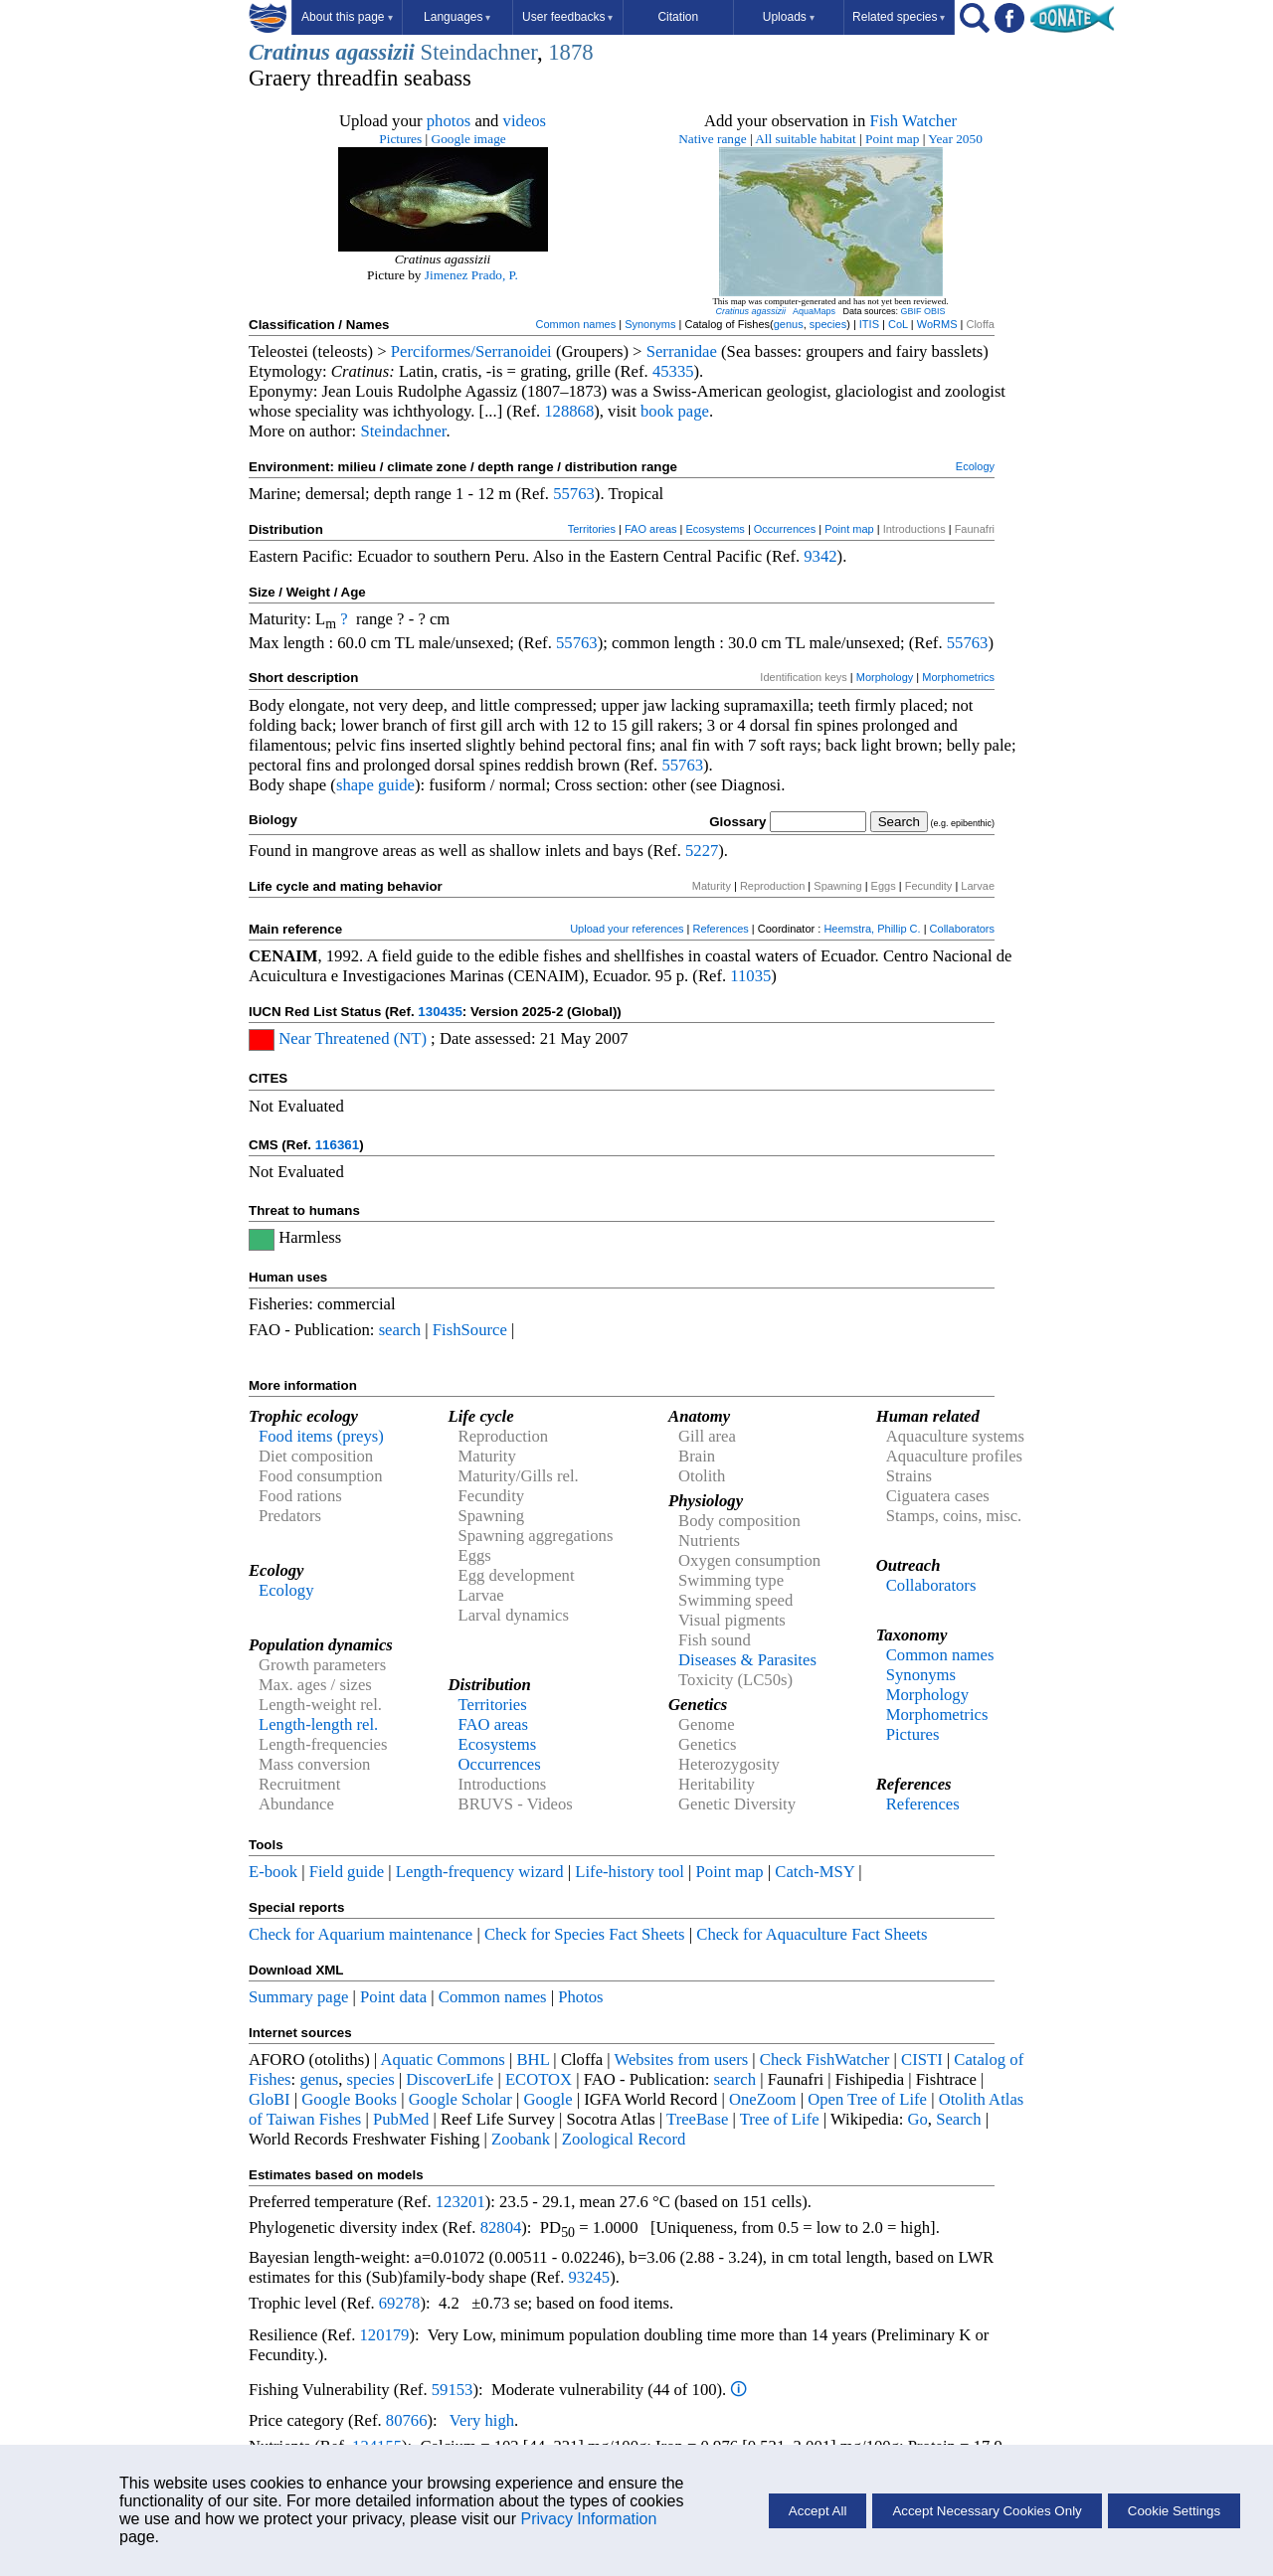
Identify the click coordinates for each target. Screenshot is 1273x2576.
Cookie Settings (1174, 2510)
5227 (701, 850)
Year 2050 (955, 138)
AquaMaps (814, 311)
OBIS (935, 311)
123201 (460, 2201)
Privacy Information (588, 2518)
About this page (346, 17)
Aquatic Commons (442, 2059)
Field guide (346, 1871)
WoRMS (937, 324)
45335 (673, 371)
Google (548, 2099)
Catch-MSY (814, 1871)
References (721, 929)
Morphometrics (958, 677)
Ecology (975, 466)
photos (448, 120)
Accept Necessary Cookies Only (986, 2510)
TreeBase (697, 2119)
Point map (892, 138)
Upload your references (626, 929)
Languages (457, 17)
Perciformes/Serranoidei (471, 351)
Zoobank (520, 2139)
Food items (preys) (321, 1436)
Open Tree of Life (867, 2099)
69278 (400, 2303)
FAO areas (651, 529)
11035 (750, 975)
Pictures (400, 138)
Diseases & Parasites (747, 1659)
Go (918, 2119)
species (828, 324)
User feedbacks (567, 17)
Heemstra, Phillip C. (871, 929)
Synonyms (650, 324)
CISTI (922, 2059)
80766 (407, 2420)
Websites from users (682, 2059)
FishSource (470, 1329)
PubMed (401, 2119)
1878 (570, 52)
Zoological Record (623, 2139)
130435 (439, 1011)
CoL (898, 324)
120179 (384, 2334)
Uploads (789, 17)
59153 (452, 2389)
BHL (533, 2059)
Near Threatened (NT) (352, 1038)
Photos (580, 1996)
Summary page (298, 1996)
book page (674, 411)
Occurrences (785, 529)
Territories (592, 529)
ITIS (869, 324)
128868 (569, 411)
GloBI (269, 2099)
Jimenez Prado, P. (471, 274)
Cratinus (289, 52)
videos (525, 120)
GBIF (911, 311)
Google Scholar (460, 2099)
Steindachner (479, 52)
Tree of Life (779, 2119)
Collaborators (962, 929)
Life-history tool (629, 1871)
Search (958, 2119)
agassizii (375, 52)
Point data (393, 1996)
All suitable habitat (805, 138)
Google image (469, 138)
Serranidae (681, 351)
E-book (273, 1871)
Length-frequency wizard (480, 1871)
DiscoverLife (449, 2079)
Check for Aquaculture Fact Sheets (811, 1934)
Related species (898, 17)
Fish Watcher (913, 120)
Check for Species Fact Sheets (584, 1934)
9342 (820, 556)
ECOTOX (538, 2079)
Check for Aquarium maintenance (360, 1934)
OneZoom (763, 2099)
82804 (501, 2227)
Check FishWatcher (825, 2059)
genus (789, 324)
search (400, 1329)
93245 (590, 2277)
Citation (677, 17)
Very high (482, 2420)
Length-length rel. (318, 1724)
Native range (712, 138)
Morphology (884, 677)
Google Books (349, 2099)
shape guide (375, 784)
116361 (337, 1144)
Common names (575, 324)
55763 (574, 493)
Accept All (818, 2510)
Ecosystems (715, 529)
